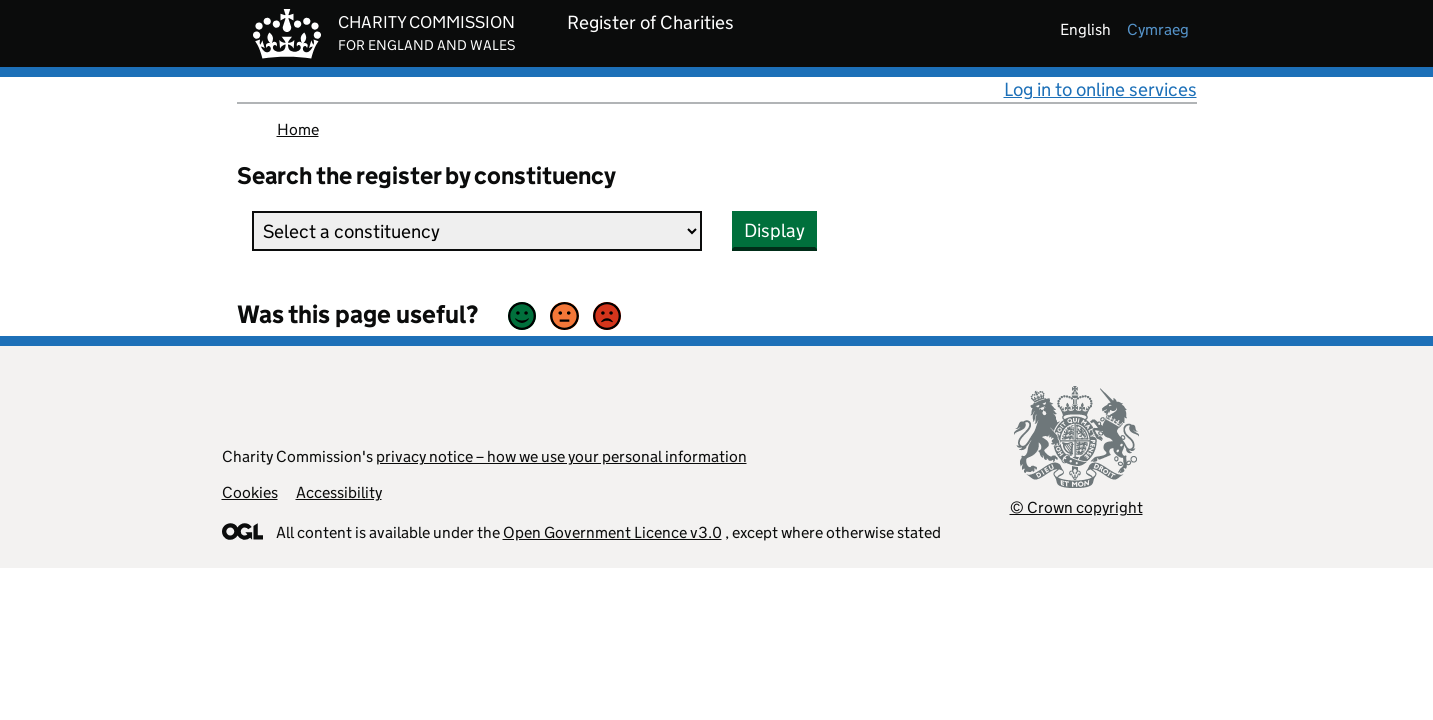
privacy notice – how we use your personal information (561, 456)
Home (298, 129)
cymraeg (1158, 29)
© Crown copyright (1076, 507)
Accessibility (339, 492)
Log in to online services (1100, 89)
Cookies (250, 492)
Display (774, 230)
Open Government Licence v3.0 (612, 532)
